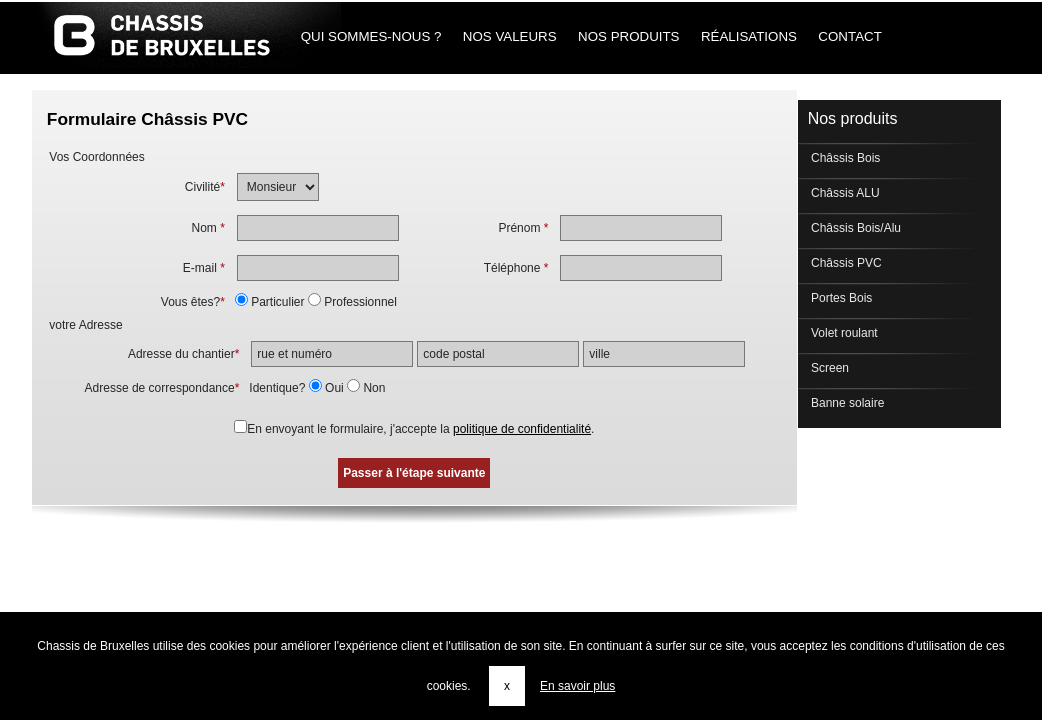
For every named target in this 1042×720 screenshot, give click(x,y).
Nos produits (628, 36)
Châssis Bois (844, 158)
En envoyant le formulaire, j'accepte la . (420, 429)
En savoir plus (577, 686)
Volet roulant (843, 333)
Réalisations (748, 36)
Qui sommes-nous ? (371, 36)
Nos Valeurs (509, 36)
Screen (828, 368)
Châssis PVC (845, 263)
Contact (850, 36)
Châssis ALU (844, 193)
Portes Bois (840, 298)
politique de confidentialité (522, 429)
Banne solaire (846, 403)
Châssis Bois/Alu (854, 228)
